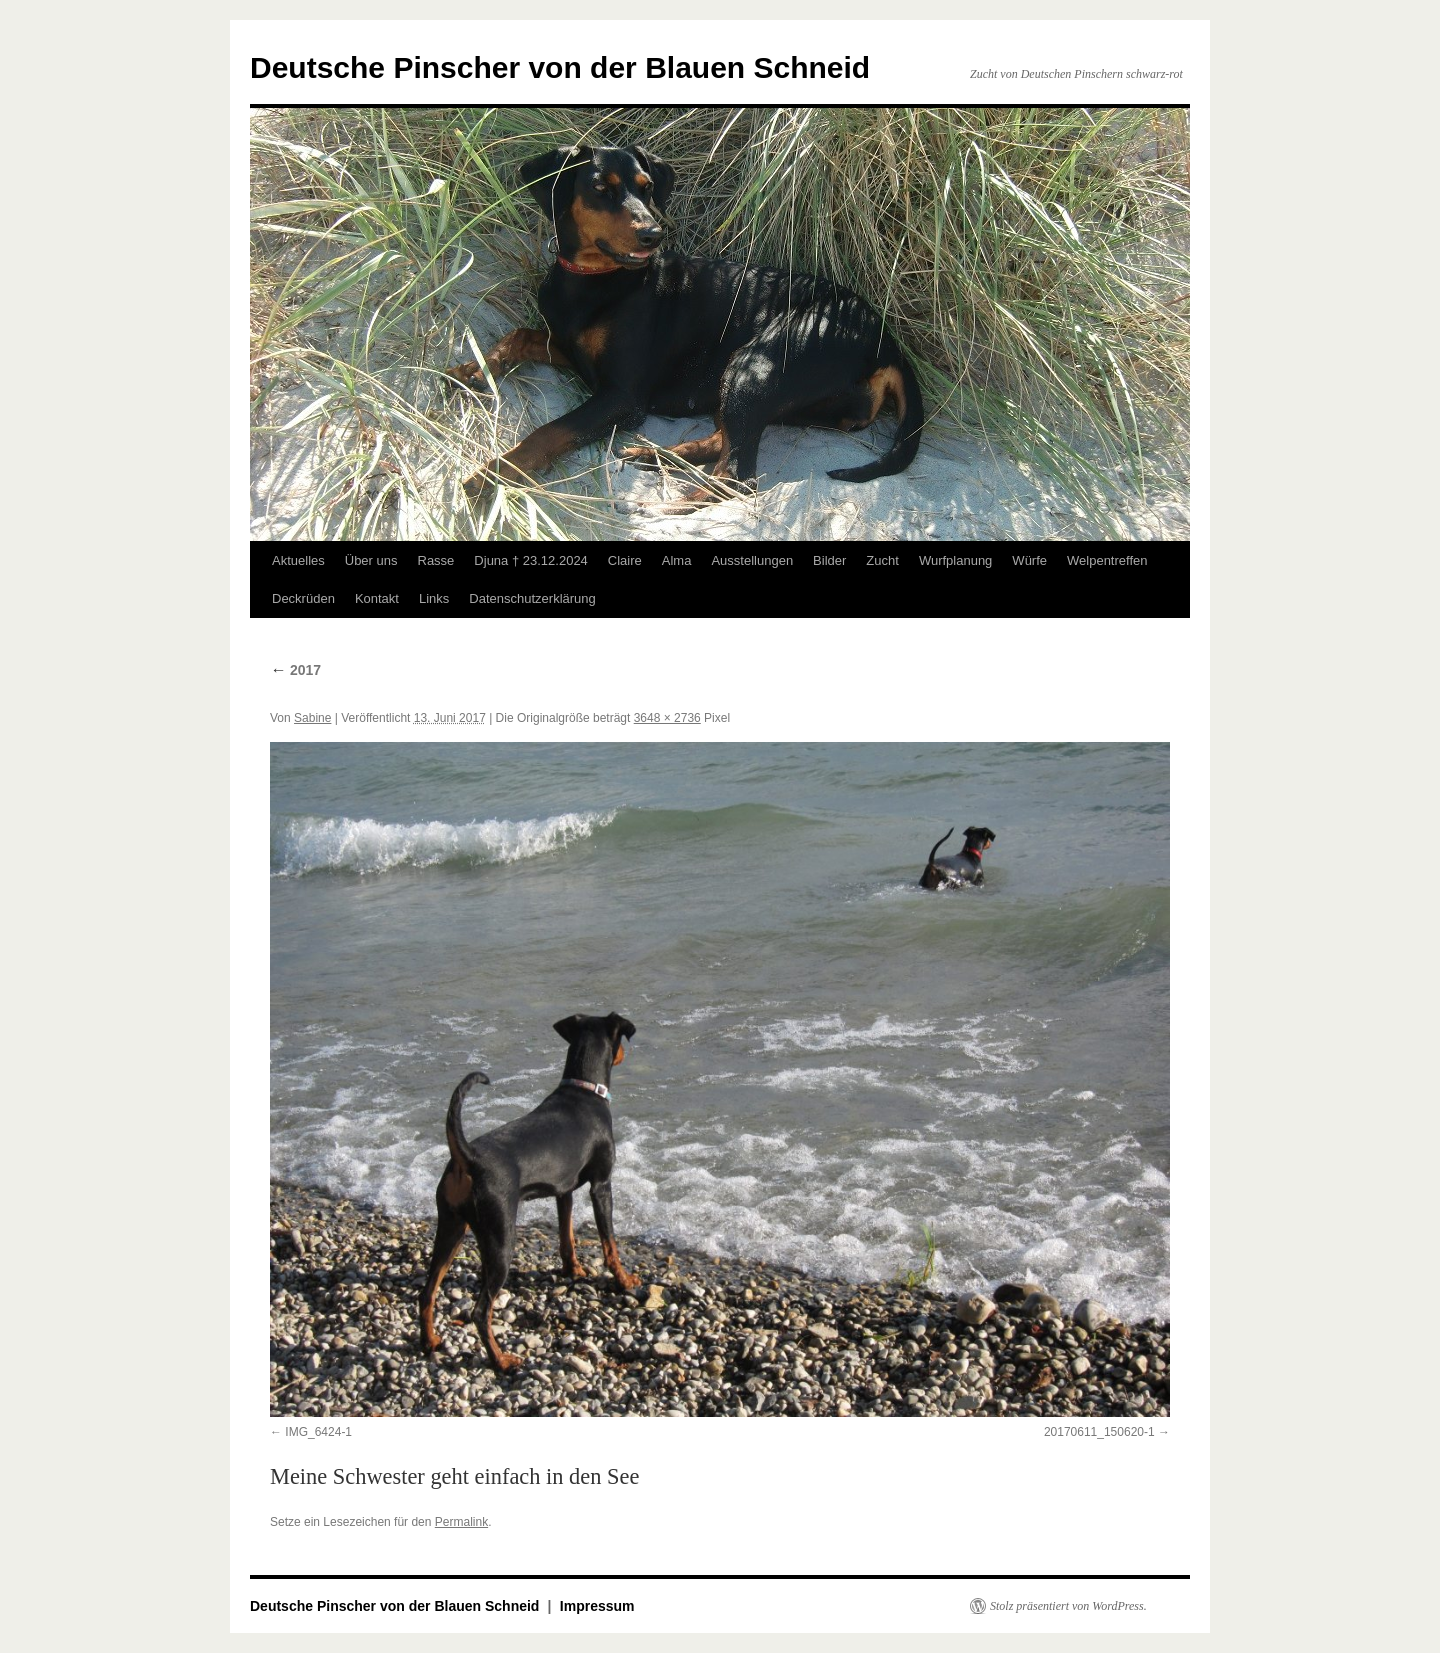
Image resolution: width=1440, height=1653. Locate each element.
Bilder (829, 560)
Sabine (312, 718)
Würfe (1029, 560)
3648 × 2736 (667, 718)
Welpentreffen (1107, 560)
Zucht (882, 560)
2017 (295, 670)
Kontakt (377, 598)
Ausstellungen (752, 560)
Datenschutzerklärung (532, 598)
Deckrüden (303, 598)
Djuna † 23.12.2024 (530, 560)
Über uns (371, 560)
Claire (625, 560)
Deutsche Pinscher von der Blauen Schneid (560, 67)
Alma (677, 560)
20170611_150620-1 (1099, 1432)
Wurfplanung (955, 560)
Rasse (436, 560)
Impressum (597, 1606)
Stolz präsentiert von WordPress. (1068, 1606)
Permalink (461, 1522)
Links (434, 598)
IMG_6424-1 (318, 1432)
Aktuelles (298, 560)
